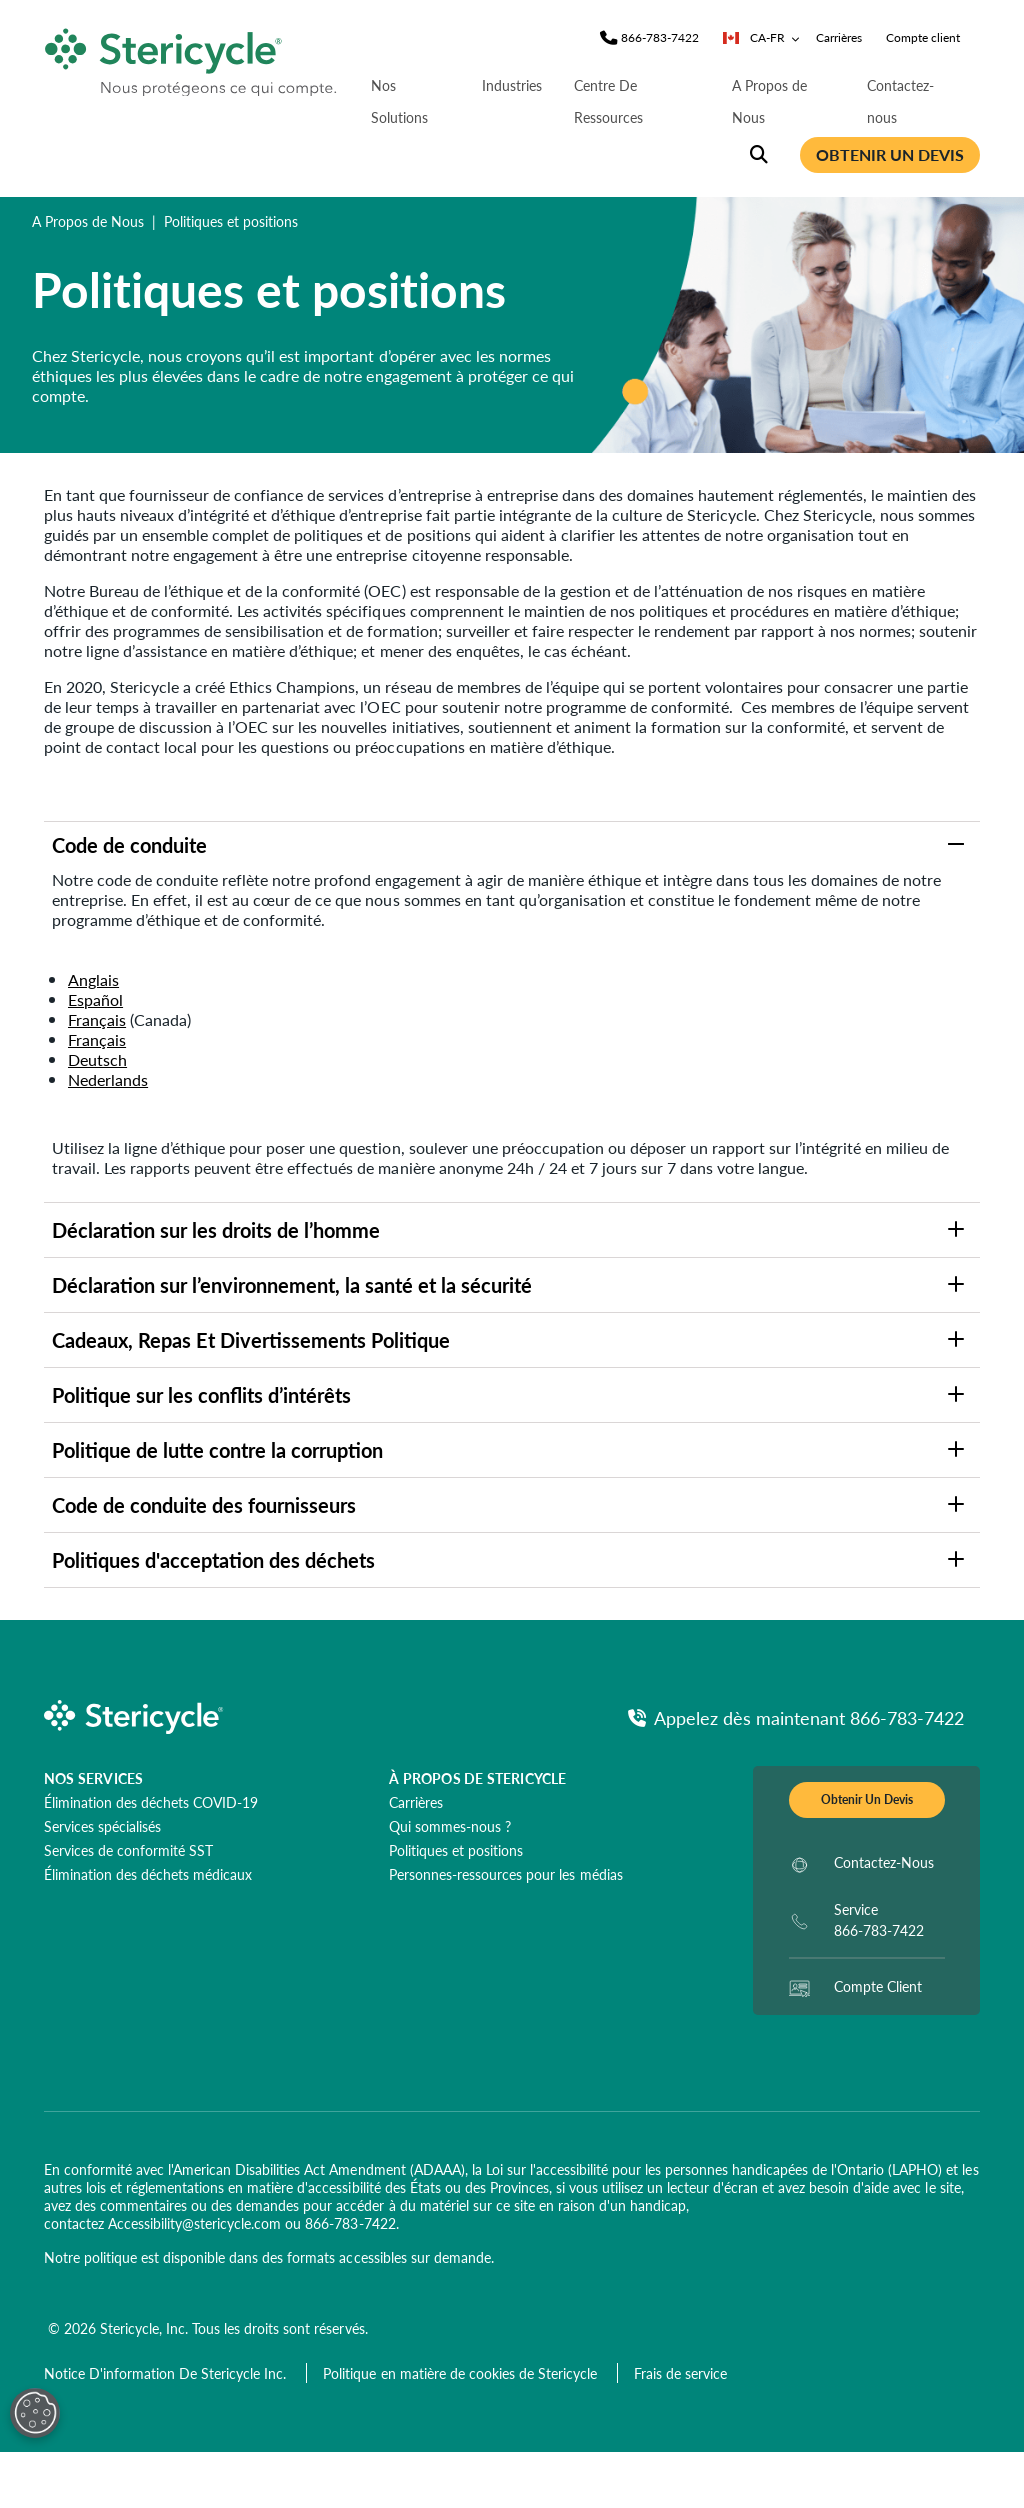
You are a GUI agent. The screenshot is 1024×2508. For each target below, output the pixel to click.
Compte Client (878, 1986)
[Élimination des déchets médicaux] (148, 1874)
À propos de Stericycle (477, 1778)
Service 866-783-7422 (879, 1919)
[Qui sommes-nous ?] (450, 1826)
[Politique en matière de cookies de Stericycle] (461, 2373)
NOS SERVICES (93, 1778)
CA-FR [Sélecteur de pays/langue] (761, 37)
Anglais (93, 979)
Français (97, 1019)
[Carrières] (416, 1802)
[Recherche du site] (759, 155)
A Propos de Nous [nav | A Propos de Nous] (769, 101)
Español (95, 999)
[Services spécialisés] (102, 1826)
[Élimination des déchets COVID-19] (151, 1802)
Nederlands (108, 1079)
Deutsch (97, 1059)
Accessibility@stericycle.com (194, 2223)
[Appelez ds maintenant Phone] (796, 1717)
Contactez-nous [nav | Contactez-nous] (900, 101)
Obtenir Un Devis (867, 1799)
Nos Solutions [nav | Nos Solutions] (399, 101)
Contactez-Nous (884, 1862)
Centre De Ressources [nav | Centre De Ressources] (608, 101)
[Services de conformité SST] (128, 1850)
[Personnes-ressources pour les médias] (505, 1874)
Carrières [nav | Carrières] (839, 37)
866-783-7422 (350, 2223)
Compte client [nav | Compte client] (923, 37)
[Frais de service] (680, 2373)
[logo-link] (191, 57)
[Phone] (660, 38)
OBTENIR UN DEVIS (890, 154)
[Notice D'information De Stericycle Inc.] (167, 2373)
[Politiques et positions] (456, 1850)
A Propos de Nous (88, 221)
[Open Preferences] (35, 2413)
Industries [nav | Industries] (512, 85)
